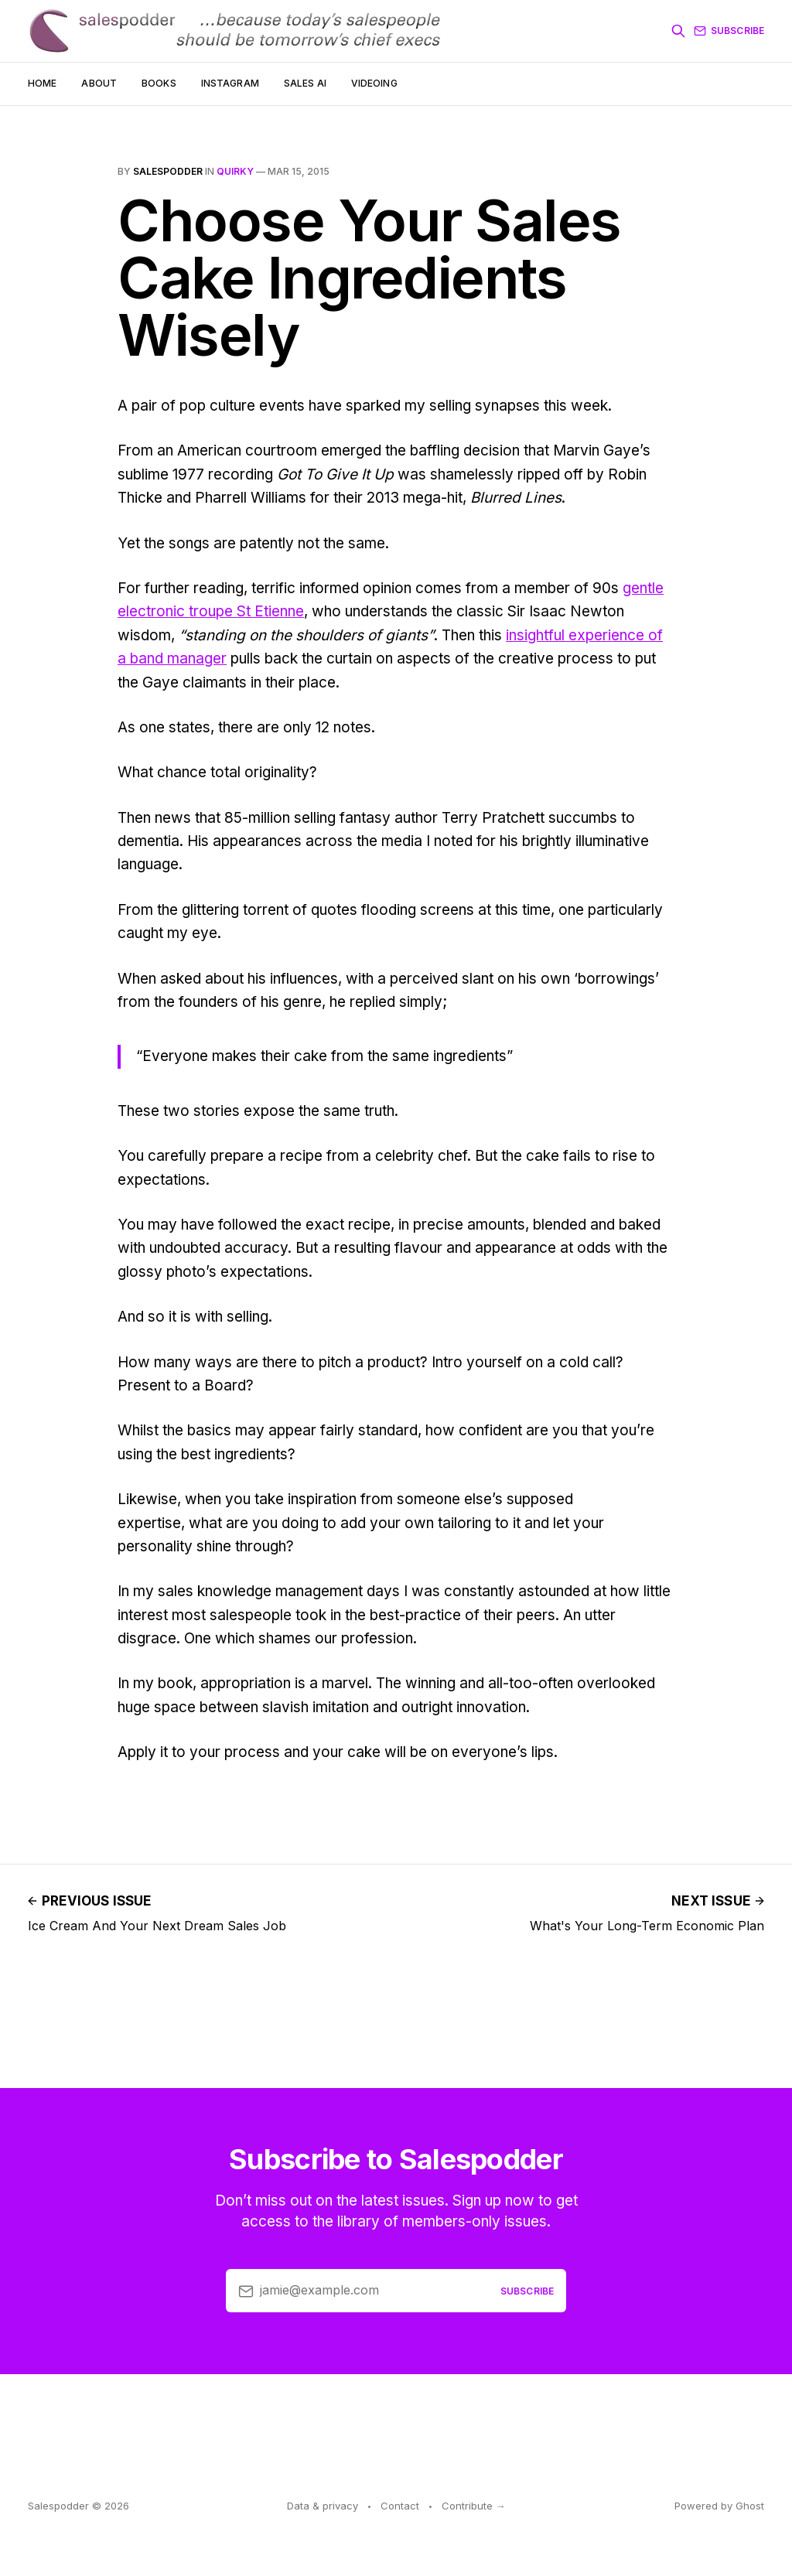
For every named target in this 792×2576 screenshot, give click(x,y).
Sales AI (305, 83)
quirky (235, 171)
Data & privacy (322, 2505)
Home (42, 83)
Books (159, 83)
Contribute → (474, 2505)
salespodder (168, 171)
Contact (400, 2505)
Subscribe (729, 31)
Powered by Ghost (719, 2505)
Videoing (374, 83)
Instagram (230, 83)
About (99, 83)
